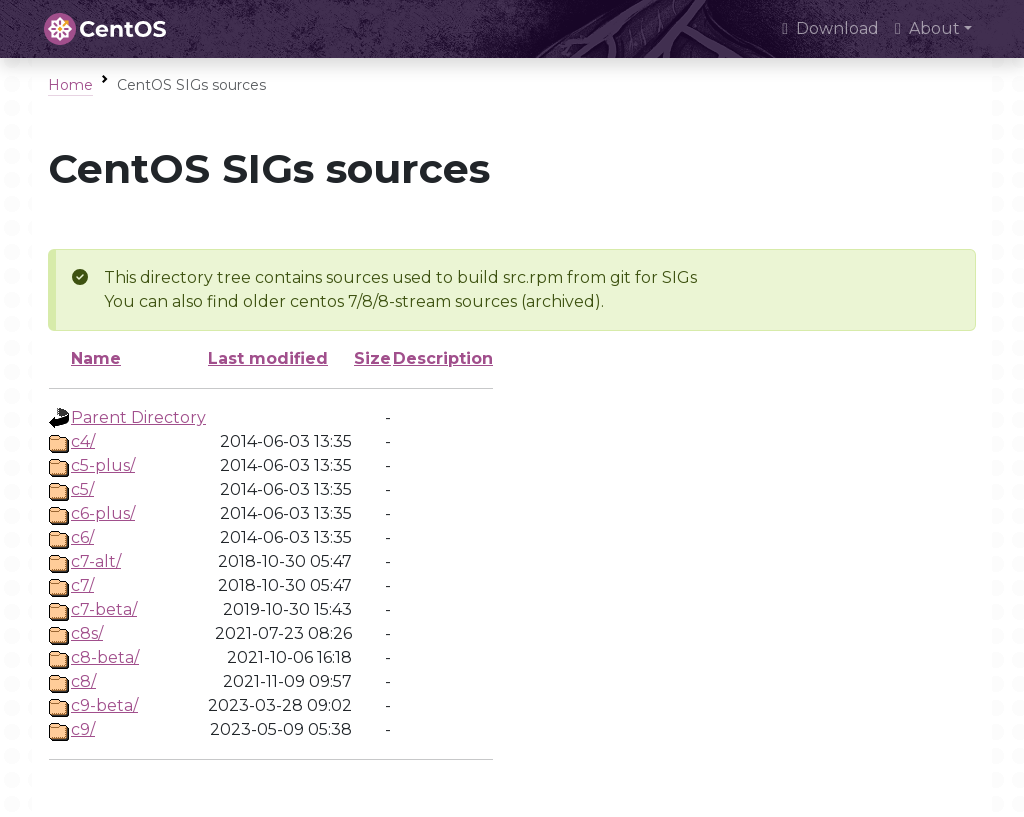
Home (70, 85)
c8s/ (87, 633)
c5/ (82, 489)
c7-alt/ (96, 561)
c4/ (83, 441)
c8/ (83, 681)
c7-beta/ (104, 609)
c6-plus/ (103, 513)
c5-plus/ (103, 465)
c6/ (82, 537)
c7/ (82, 585)
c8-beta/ (105, 657)
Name (96, 358)
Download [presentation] (830, 28)
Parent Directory (138, 417)
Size (372, 358)
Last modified (268, 358)
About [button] (927, 28)
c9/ (83, 729)
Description (443, 358)
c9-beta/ (104, 705)
